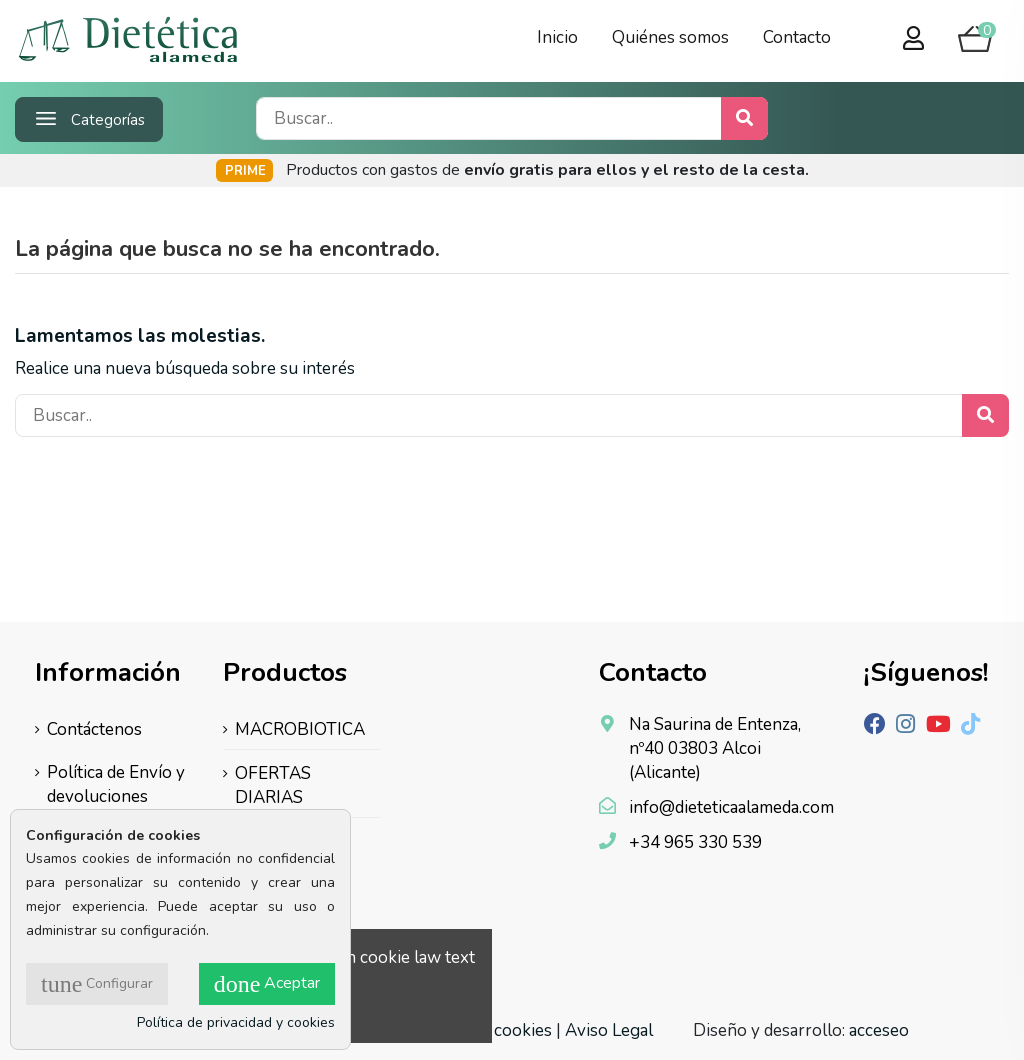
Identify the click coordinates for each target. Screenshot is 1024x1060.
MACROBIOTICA (300, 729)
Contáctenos (94, 729)
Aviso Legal (609, 1030)
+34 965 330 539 (695, 842)
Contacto (797, 37)
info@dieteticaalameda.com (731, 807)
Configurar (97, 984)
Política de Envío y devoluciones (116, 784)
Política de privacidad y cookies (236, 1022)
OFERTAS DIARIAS (273, 785)
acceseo (879, 1030)
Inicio (557, 37)
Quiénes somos (670, 37)
